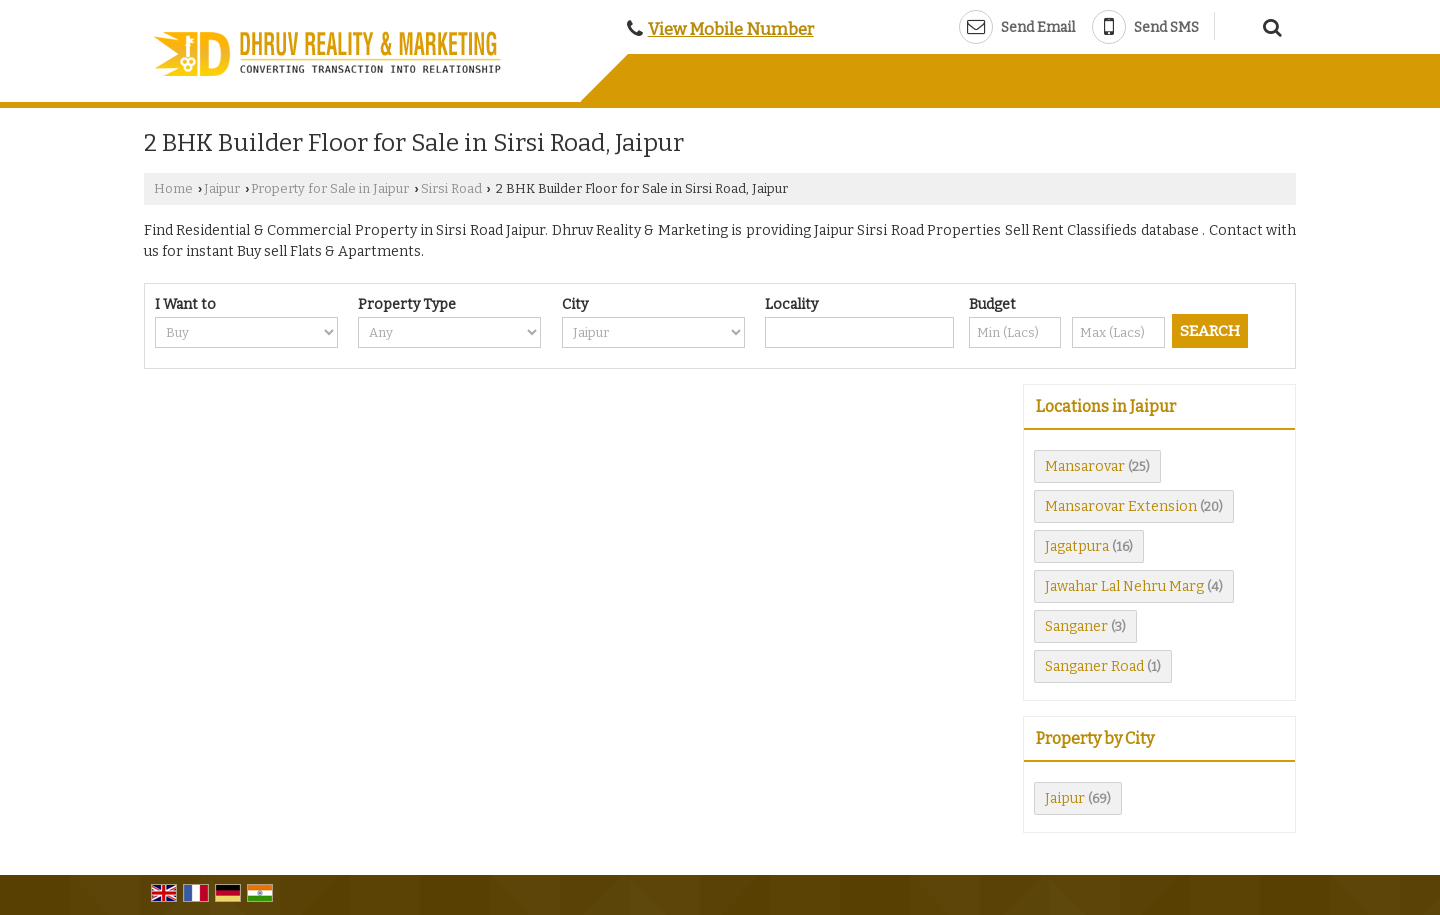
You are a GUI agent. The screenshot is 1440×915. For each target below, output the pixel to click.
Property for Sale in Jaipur (330, 188)
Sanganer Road (1094, 666)
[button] (731, 29)
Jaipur (222, 188)
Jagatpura (1077, 546)
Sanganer (1076, 626)
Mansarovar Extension (1121, 506)
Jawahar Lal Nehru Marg (1124, 586)
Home (173, 188)
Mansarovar (1085, 466)
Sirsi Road (451, 188)
